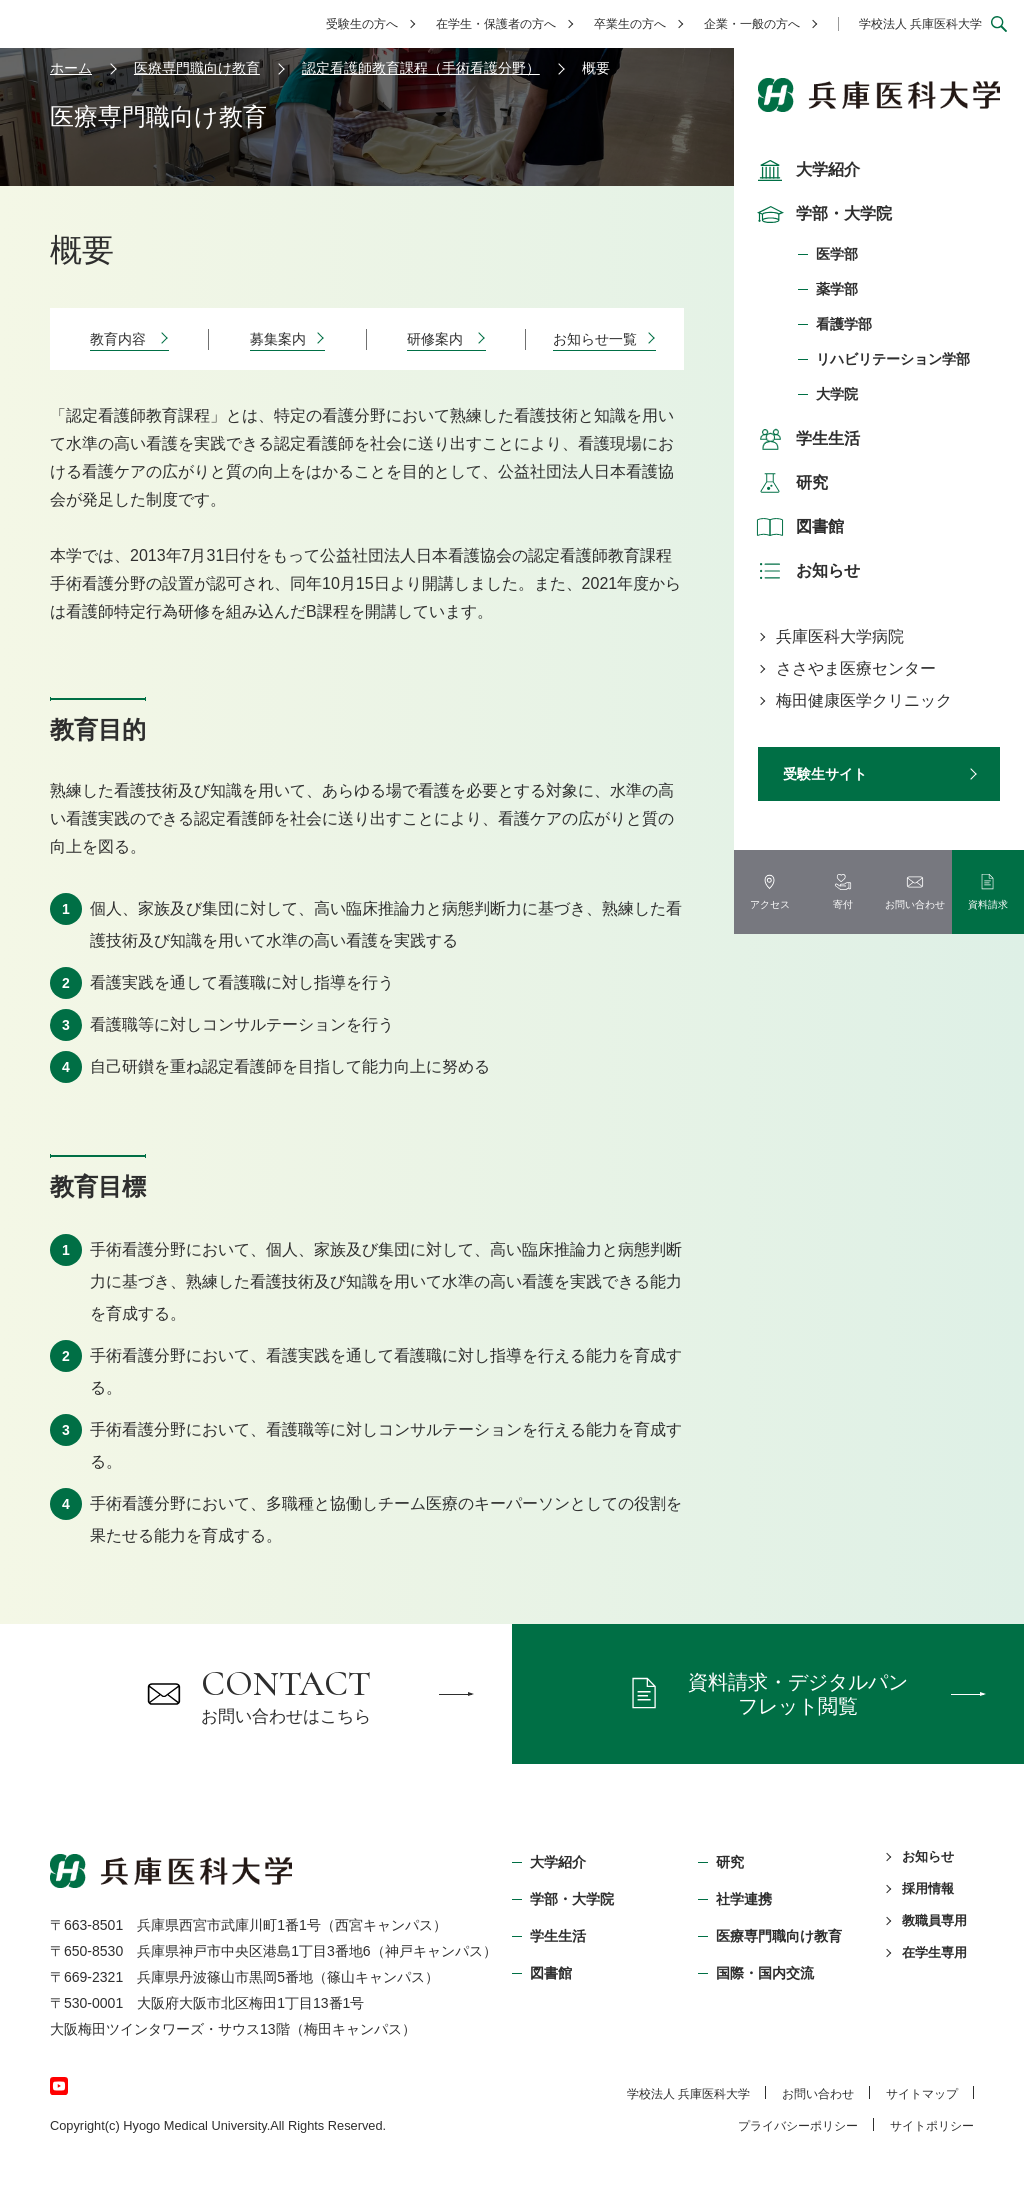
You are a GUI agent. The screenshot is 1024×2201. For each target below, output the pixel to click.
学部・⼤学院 (572, 1899)
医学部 (837, 254)
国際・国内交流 (765, 1973)
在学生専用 (934, 1952)
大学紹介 (806, 170)
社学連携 (744, 1899)
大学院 (837, 394)
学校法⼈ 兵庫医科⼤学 (688, 2094)
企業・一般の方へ (752, 24)
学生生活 (806, 439)
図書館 (798, 527)
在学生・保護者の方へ (496, 24)
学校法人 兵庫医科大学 (920, 24)
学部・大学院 (822, 214)
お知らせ (806, 571)
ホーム (71, 68)
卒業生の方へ (630, 24)
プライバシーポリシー (798, 2126)
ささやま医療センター (856, 668)
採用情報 (928, 1888)
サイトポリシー (932, 2126)
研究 (790, 483)
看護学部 (844, 324)
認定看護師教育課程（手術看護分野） (421, 68)
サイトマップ (922, 2094)
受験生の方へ (362, 24)
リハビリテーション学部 (893, 359)
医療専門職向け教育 (197, 68)
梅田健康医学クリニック (864, 700)
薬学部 (837, 289)
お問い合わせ (818, 2094)
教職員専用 (934, 1920)
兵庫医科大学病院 (840, 636)
